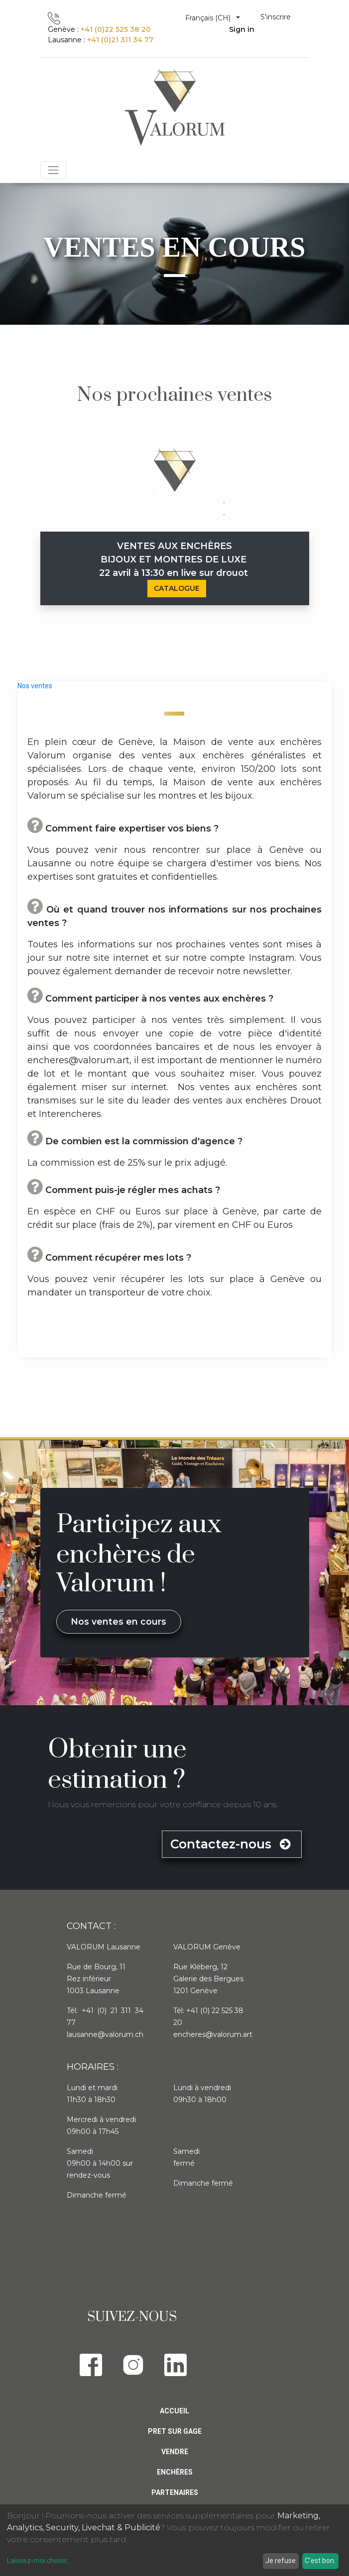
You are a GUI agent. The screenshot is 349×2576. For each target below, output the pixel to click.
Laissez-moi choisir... (39, 2561)
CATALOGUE (177, 588)
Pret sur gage (175, 2431)
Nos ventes (34, 686)
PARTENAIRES (174, 2492)
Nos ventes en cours (118, 1621)
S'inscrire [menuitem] (275, 16)
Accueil (174, 2411)
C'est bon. (320, 2561)
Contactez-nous (231, 1844)
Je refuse (280, 2561)
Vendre (174, 2452)
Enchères (175, 2472)
